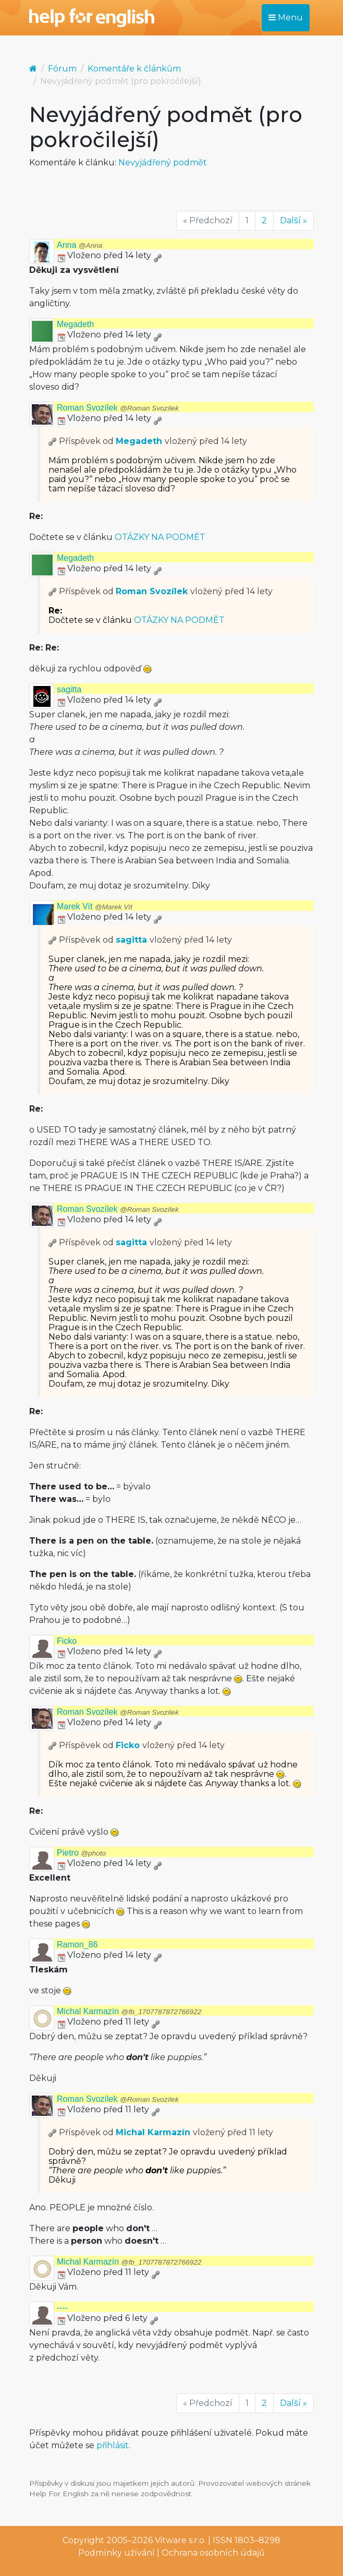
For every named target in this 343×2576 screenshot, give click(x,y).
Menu (285, 17)
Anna (79, 244)
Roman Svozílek (118, 407)
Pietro (81, 1852)
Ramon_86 (77, 1944)
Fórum (62, 69)
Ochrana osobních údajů (213, 2553)
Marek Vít (94, 906)
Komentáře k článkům (134, 69)
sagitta (69, 689)
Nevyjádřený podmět (162, 162)
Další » (293, 220)
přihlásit (112, 2445)
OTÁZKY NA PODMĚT (160, 537)
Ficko (67, 1640)
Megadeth (75, 324)
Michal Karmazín (129, 2011)
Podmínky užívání (116, 2553)
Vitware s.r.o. (180, 2540)
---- (62, 2307)
